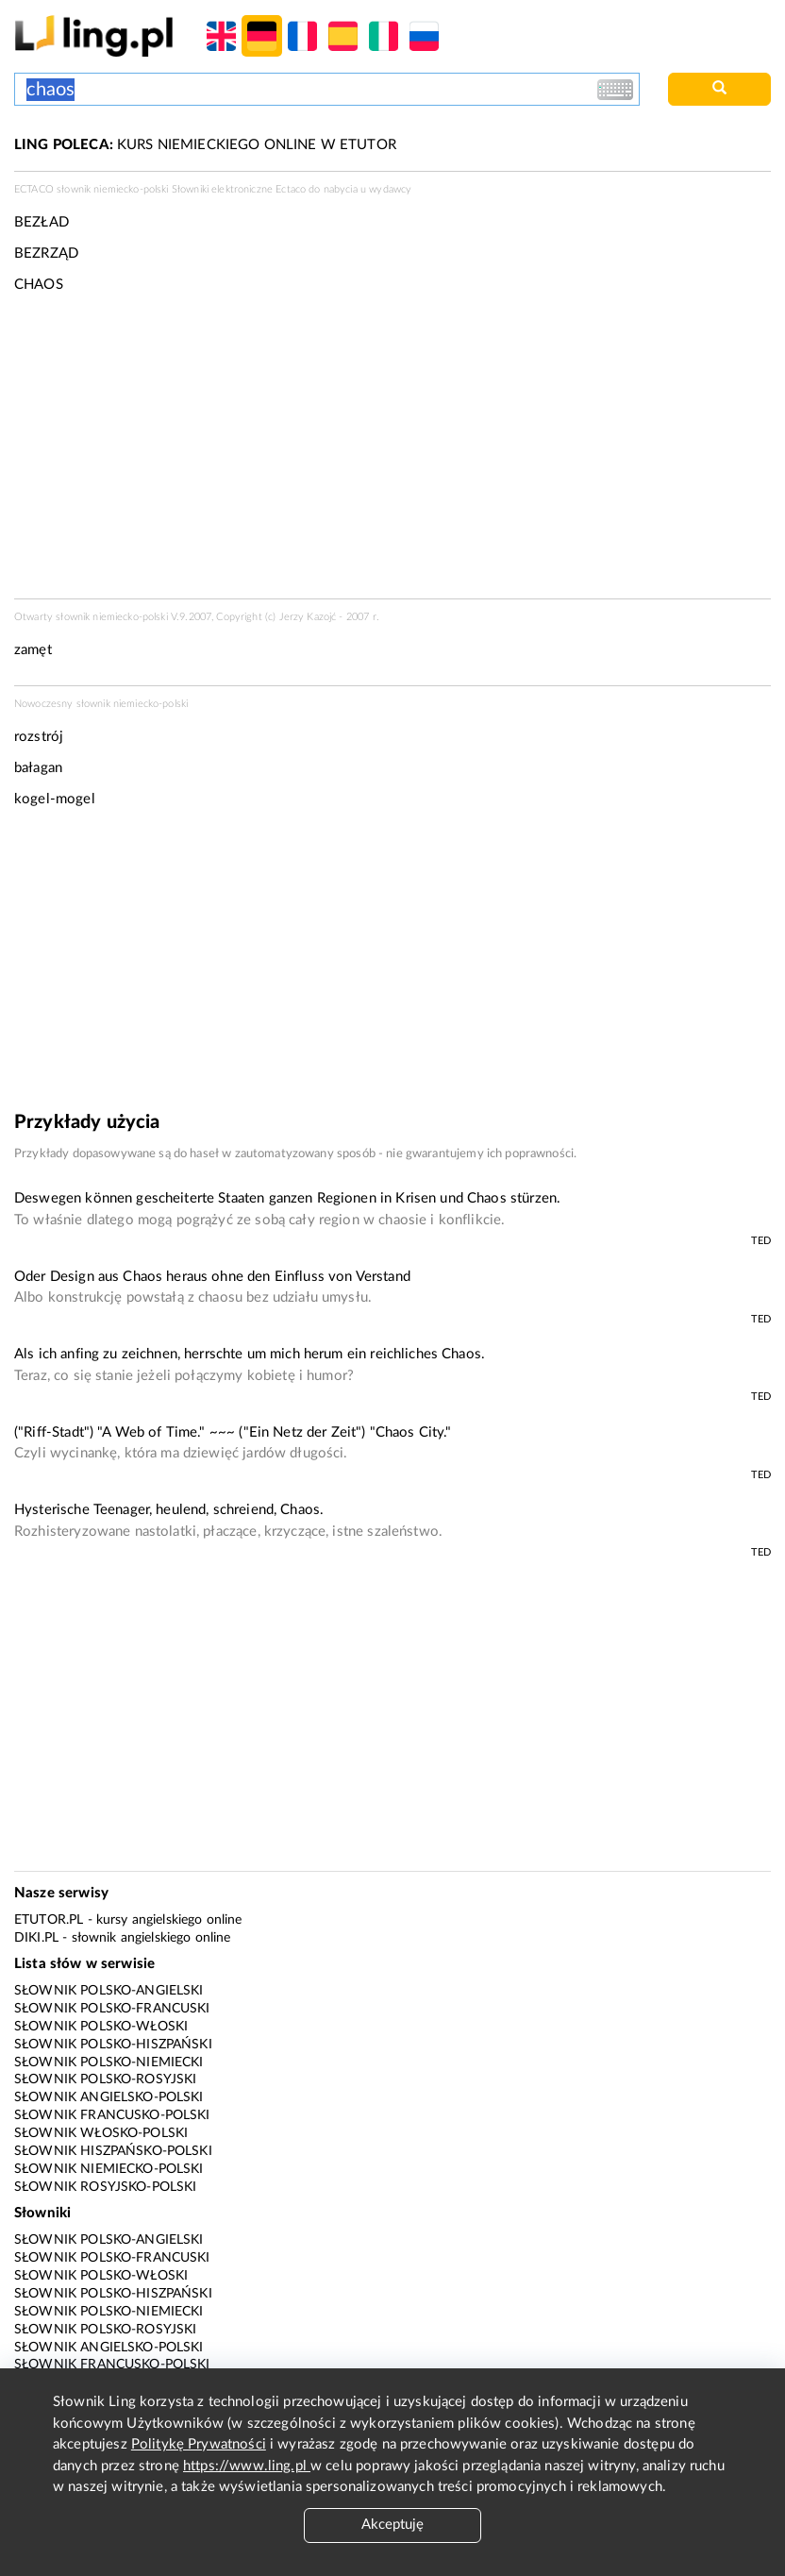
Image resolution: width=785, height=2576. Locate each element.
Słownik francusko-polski (112, 2115)
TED (761, 1241)
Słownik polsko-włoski (101, 2026)
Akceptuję (392, 2524)
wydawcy (390, 189)
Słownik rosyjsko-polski (105, 2187)
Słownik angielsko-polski (109, 2097)
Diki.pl (36, 1938)
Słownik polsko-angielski (109, 1990)
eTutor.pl (48, 1920)
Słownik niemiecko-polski (109, 2169)
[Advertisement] (392, 966)
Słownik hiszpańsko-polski (113, 2151)
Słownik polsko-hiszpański (113, 2044)
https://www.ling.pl (246, 2466)
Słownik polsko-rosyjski (105, 2079)
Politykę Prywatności (198, 2444)
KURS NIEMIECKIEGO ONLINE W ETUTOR (205, 145)
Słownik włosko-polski (101, 2133)
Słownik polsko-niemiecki (109, 2062)
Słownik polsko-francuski (112, 2008)
